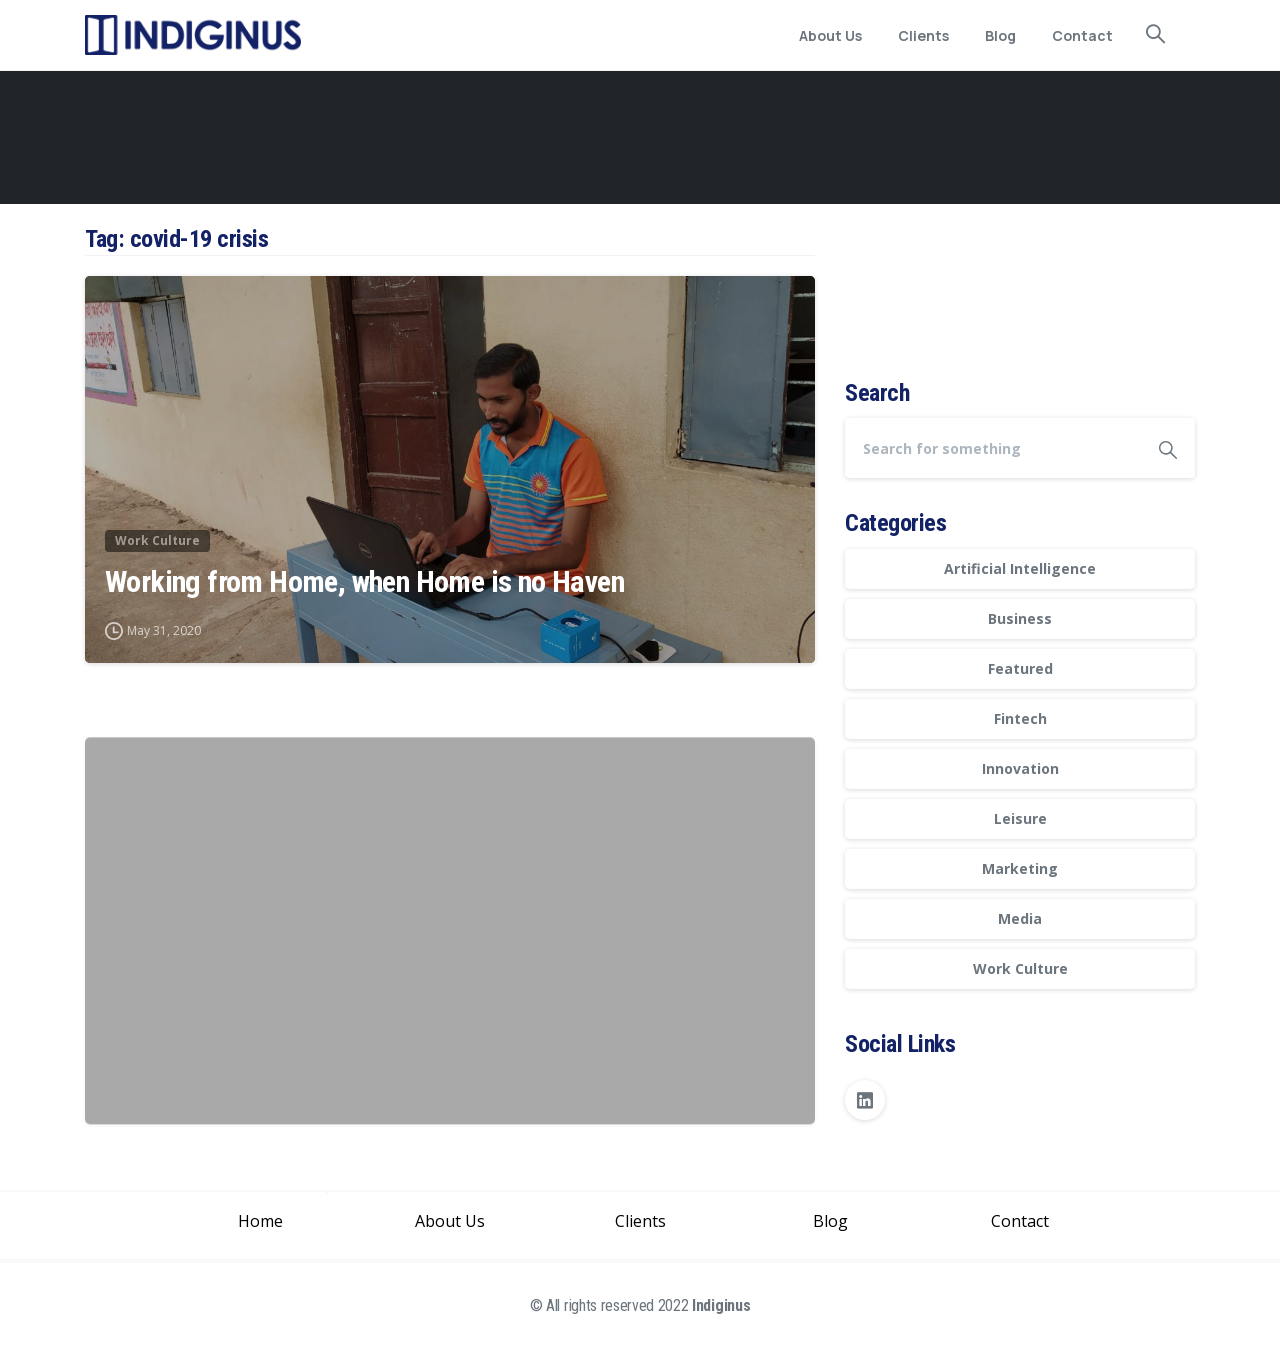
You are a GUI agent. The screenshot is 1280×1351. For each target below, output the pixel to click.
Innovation (1020, 768)
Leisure (1020, 818)
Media (1020, 918)
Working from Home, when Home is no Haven (364, 583)
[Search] (993, 448)
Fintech (1020, 718)
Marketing (1020, 868)
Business (1020, 618)
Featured (1020, 668)
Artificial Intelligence (1020, 568)
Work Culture (1020, 968)
